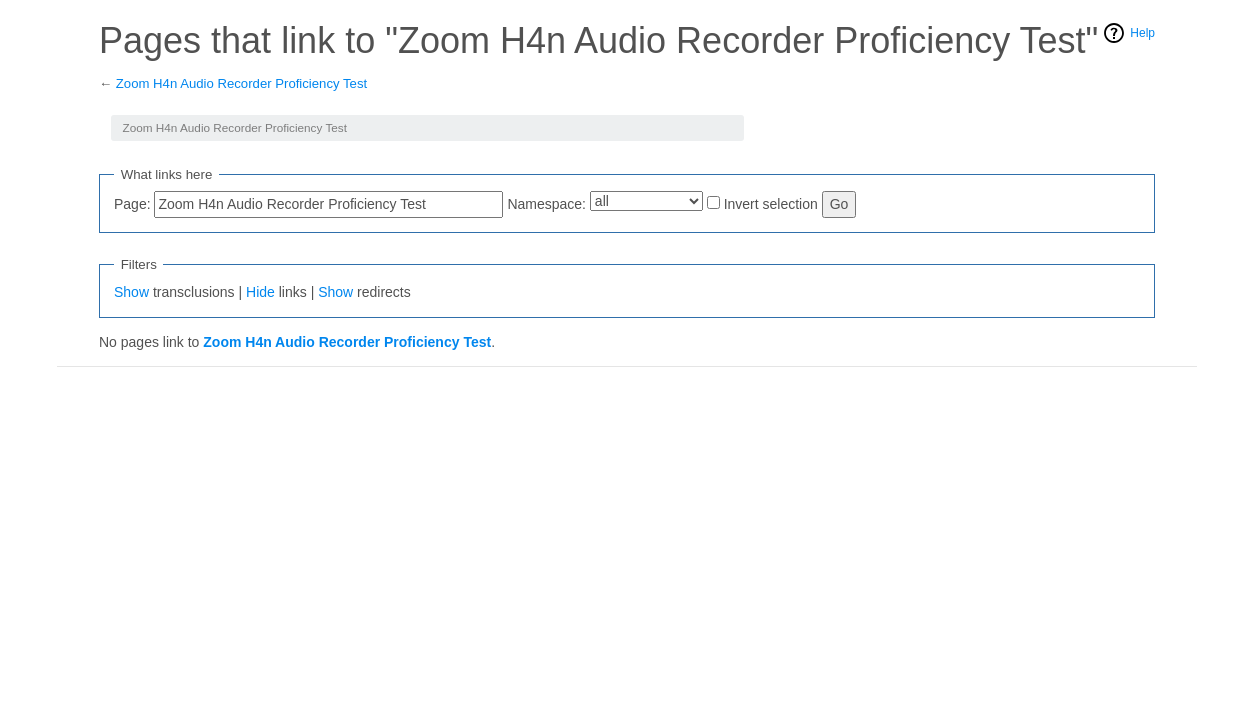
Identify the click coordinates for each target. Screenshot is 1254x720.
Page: (132, 204)
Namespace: (546, 204)
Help (1142, 33)
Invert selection (771, 204)
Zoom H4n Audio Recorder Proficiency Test (241, 83)
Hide (260, 292)
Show (131, 292)
